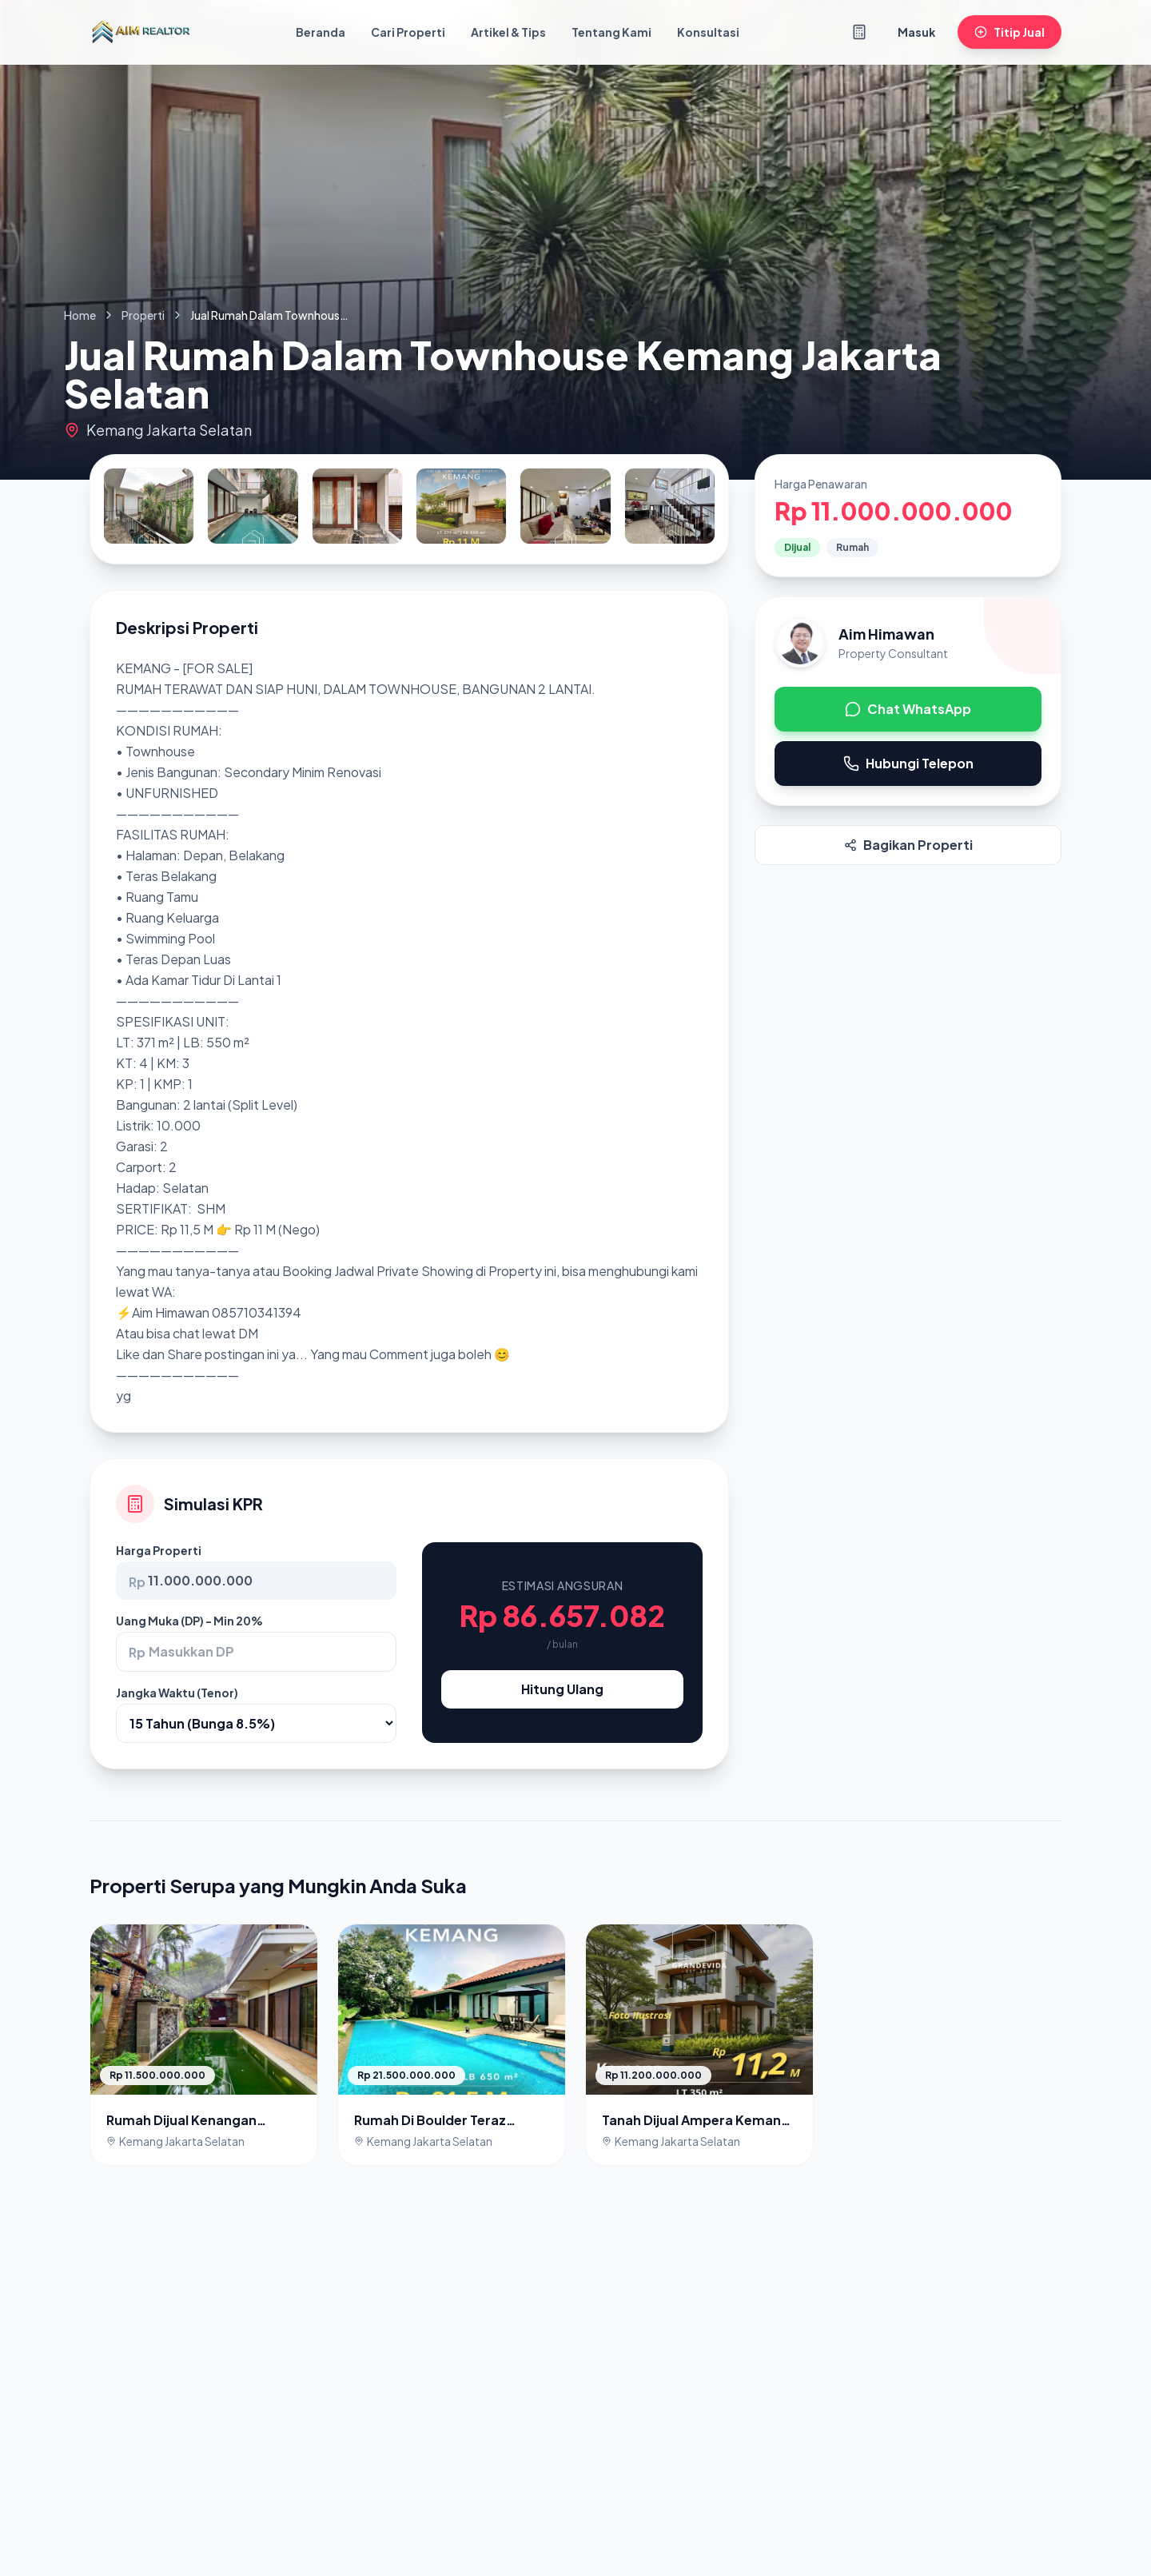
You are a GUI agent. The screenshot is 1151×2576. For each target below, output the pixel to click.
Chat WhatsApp (908, 708)
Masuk (916, 32)
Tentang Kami (611, 32)
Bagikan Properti (908, 844)
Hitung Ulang (562, 1689)
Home (80, 315)
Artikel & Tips (508, 32)
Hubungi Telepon (908, 763)
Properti (143, 315)
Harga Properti (158, 1550)
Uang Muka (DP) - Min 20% (189, 1620)
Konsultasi (708, 32)
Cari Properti (408, 32)
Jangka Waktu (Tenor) (177, 1692)
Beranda (320, 32)
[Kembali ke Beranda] (141, 32)
